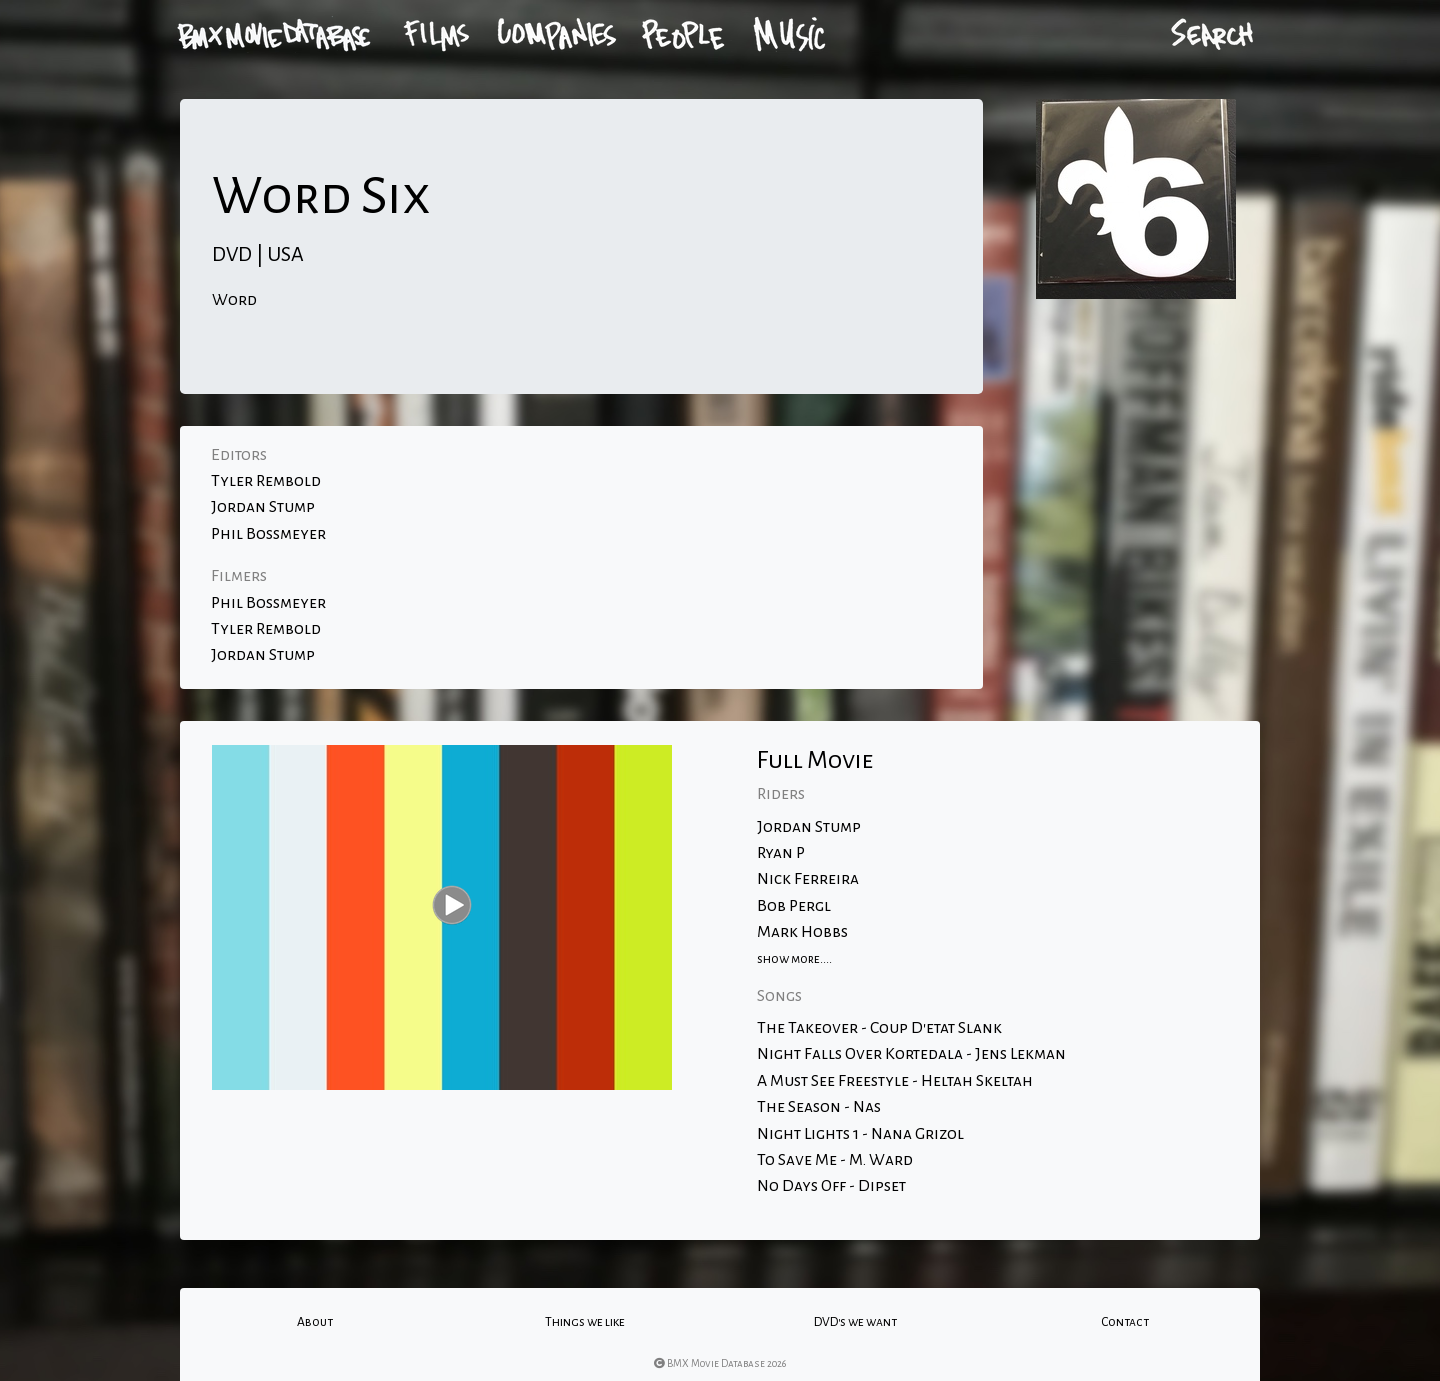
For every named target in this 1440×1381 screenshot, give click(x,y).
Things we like (585, 1322)
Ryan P (781, 853)
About (315, 1322)
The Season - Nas (819, 1107)
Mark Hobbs (802, 932)
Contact (1125, 1322)
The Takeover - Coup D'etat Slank (879, 1028)
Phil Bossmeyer (268, 534)
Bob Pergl (794, 906)
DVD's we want (855, 1322)
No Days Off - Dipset (831, 1186)
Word (234, 300)
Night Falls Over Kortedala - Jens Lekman (911, 1054)
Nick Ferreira (808, 879)
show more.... (794, 959)
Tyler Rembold (266, 481)
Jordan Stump (263, 507)
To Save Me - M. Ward (835, 1160)
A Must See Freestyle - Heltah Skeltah (895, 1081)
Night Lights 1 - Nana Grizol (860, 1134)
